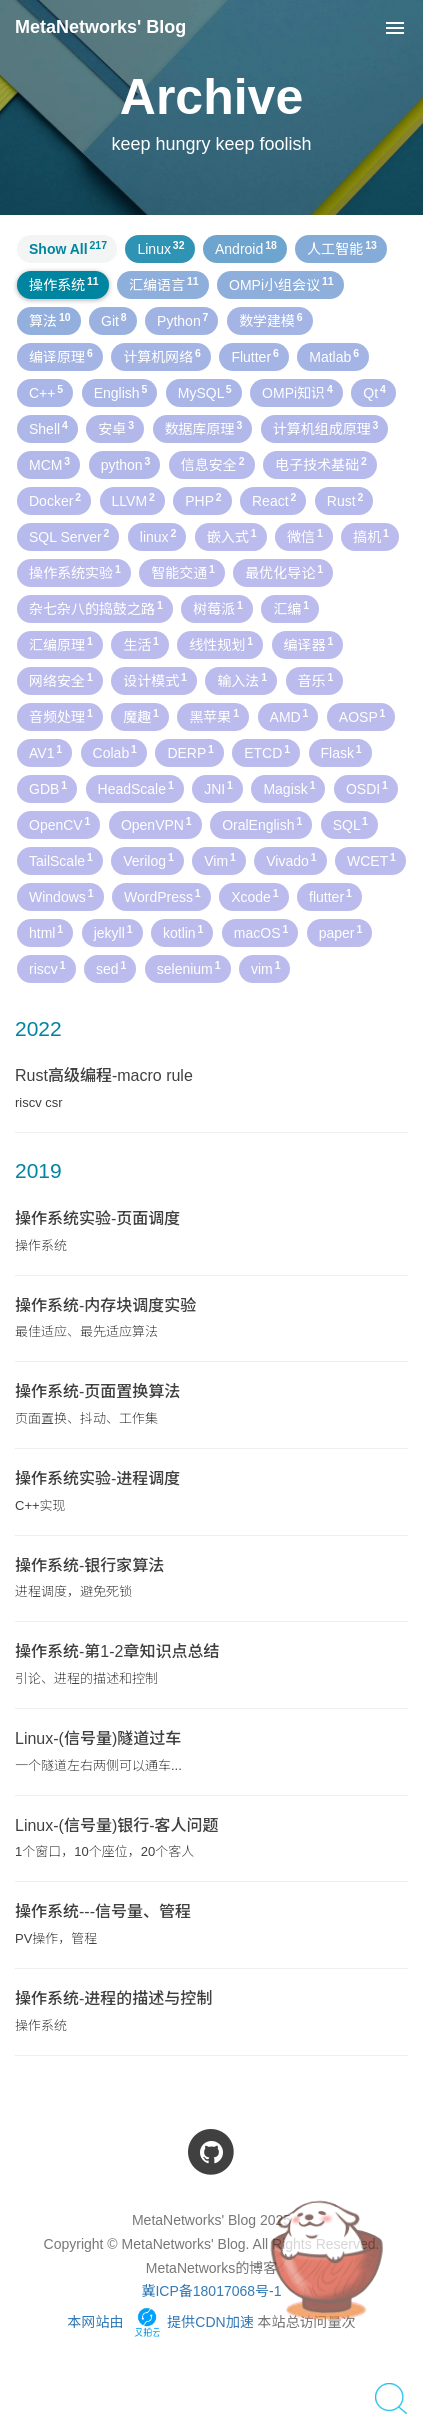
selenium (189, 968)
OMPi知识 (297, 392)
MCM (49, 464)
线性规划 (221, 644)
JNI (218, 788)
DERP (190, 752)
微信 (305, 536)
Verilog (148, 860)
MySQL (205, 392)
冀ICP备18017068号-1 (211, 2291)
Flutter (254, 356)
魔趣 (141, 716)
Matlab (334, 356)
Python (182, 320)
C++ (46, 392)
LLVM (133, 500)
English (121, 392)
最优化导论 (284, 572)
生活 (141, 644)
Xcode (254, 896)
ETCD (267, 752)
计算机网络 (162, 356)
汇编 (291, 608)
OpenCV (59, 824)
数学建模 (271, 320)
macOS (261, 932)
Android (246, 248)
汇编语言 (164, 284)
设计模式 (155, 680)
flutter (330, 896)
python (126, 464)
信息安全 (213, 464)
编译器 (309, 644)
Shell (48, 428)
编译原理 (61, 356)
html (46, 932)
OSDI (367, 788)
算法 (50, 320)
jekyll (113, 932)
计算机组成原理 (326, 428)
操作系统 (64, 284)
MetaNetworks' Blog (100, 27)
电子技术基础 (321, 464)
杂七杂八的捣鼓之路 (96, 608)
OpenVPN (156, 824)
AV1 (45, 752)
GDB (48, 788)
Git (114, 320)
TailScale (61, 860)
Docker (55, 500)
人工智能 (342, 248)
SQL (350, 824)
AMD (289, 716)
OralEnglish (262, 824)
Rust (345, 500)
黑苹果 (214, 716)
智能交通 (183, 572)
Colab (115, 752)
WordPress (162, 896)
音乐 (316, 680)
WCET (371, 860)
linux (158, 536)
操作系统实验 (75, 572)
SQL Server (69, 536)
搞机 (371, 536)
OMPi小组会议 (281, 284)
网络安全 (61, 680)
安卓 (116, 428)
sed (111, 968)
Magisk (289, 788)
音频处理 (61, 716)
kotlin (183, 932)
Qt (374, 392)
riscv (47, 968)
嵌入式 (232, 536)
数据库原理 (204, 428)
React (274, 500)
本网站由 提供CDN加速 (160, 2322)
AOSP (362, 716)
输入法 (242, 680)
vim (266, 968)
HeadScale (136, 788)
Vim (220, 860)
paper (341, 932)
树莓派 (218, 608)
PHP (203, 500)
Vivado (291, 860)
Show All (68, 248)
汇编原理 (61, 644)
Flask (341, 752)
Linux (160, 248)
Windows (61, 896)
